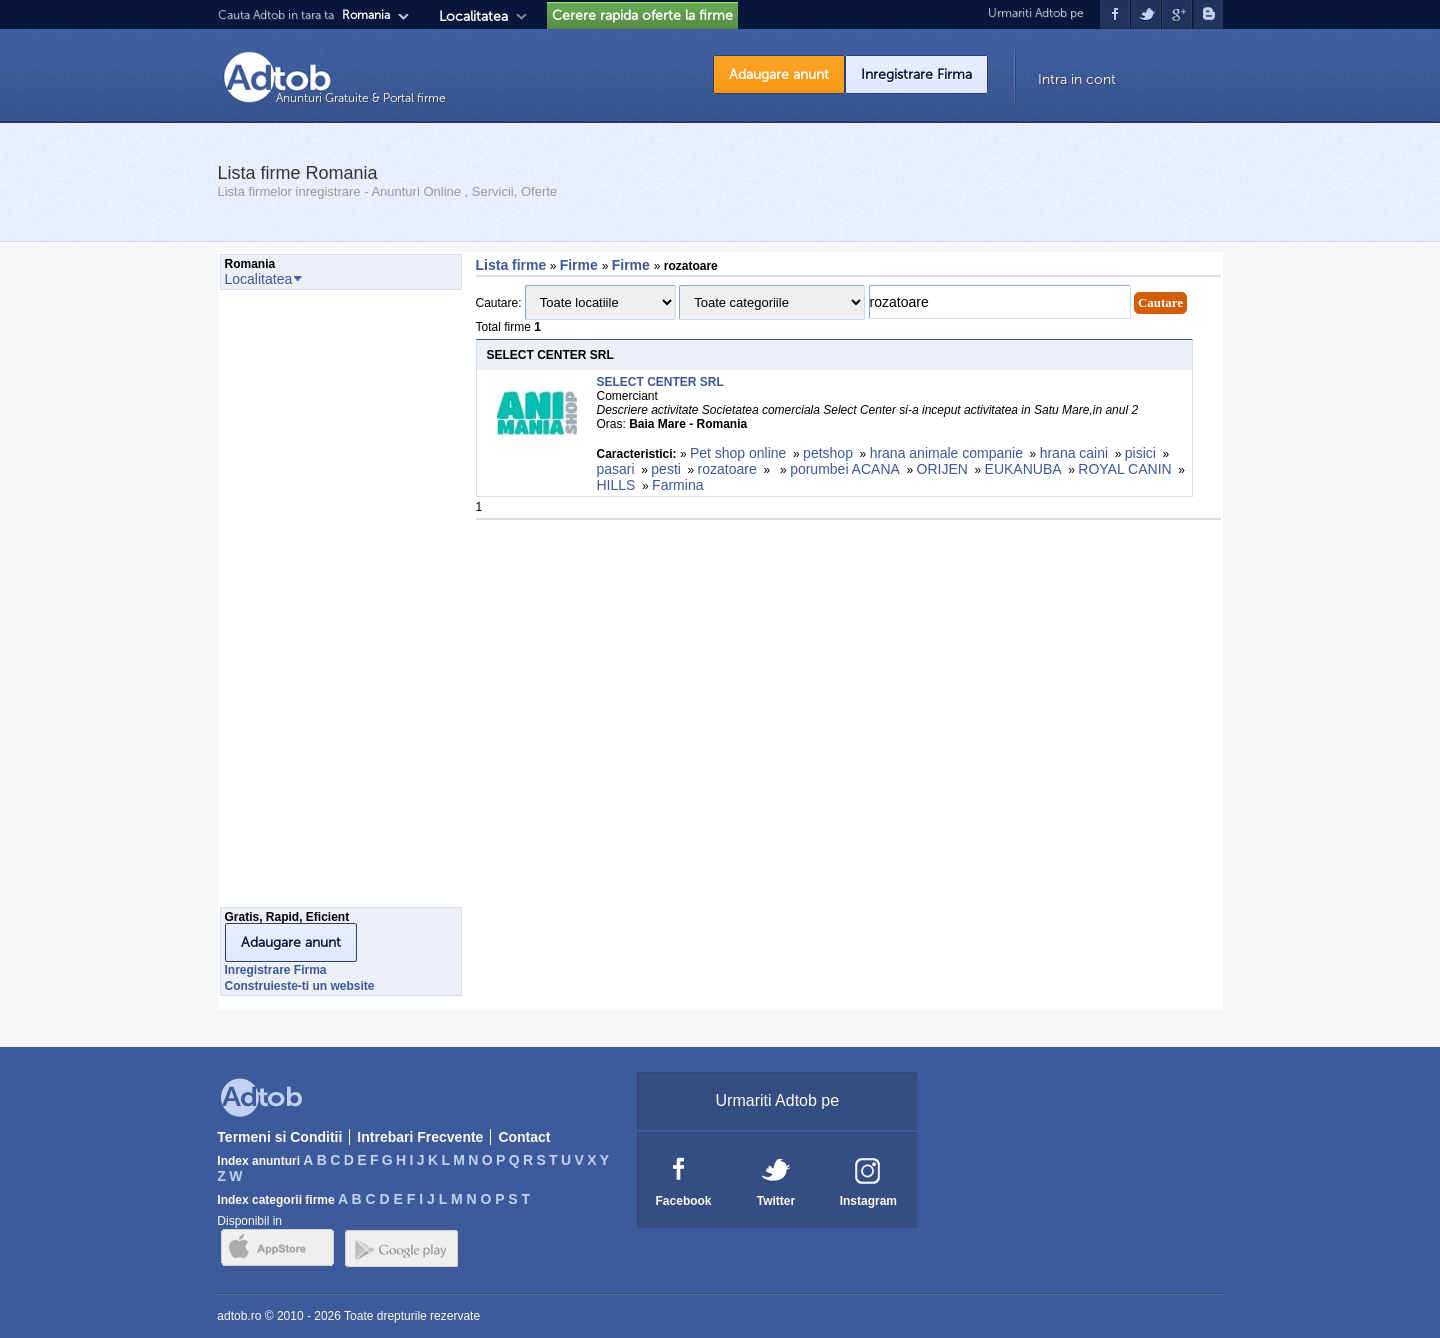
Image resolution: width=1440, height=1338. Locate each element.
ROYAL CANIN (1124, 469)
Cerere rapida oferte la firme (642, 15)
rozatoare (727, 469)
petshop (828, 453)
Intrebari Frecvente (420, 1137)
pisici (1140, 453)
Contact (524, 1137)
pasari (616, 469)
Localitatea (473, 16)
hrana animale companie (946, 453)
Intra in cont (1077, 79)
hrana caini (1074, 453)
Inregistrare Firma (916, 74)
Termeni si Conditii (279, 1137)
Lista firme (511, 265)
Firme (581, 265)
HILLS (616, 485)
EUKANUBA (1023, 469)
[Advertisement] (300, 604)
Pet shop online (738, 453)
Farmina (677, 485)
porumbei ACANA (845, 469)
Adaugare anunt (779, 74)
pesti (666, 469)
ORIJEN (942, 469)
